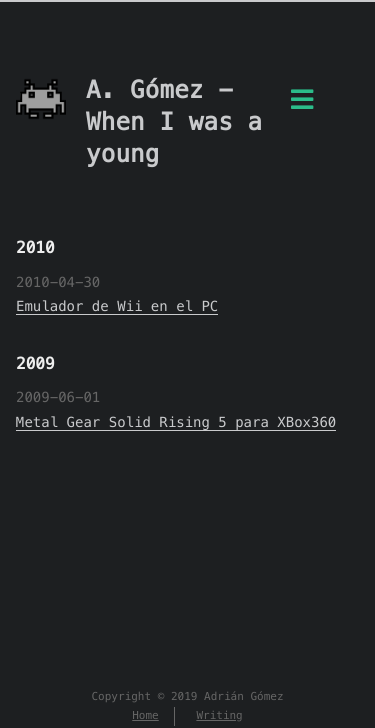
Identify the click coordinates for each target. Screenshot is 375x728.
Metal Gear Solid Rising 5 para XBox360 (176, 422)
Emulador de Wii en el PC (117, 306)
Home (145, 716)
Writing (219, 716)
